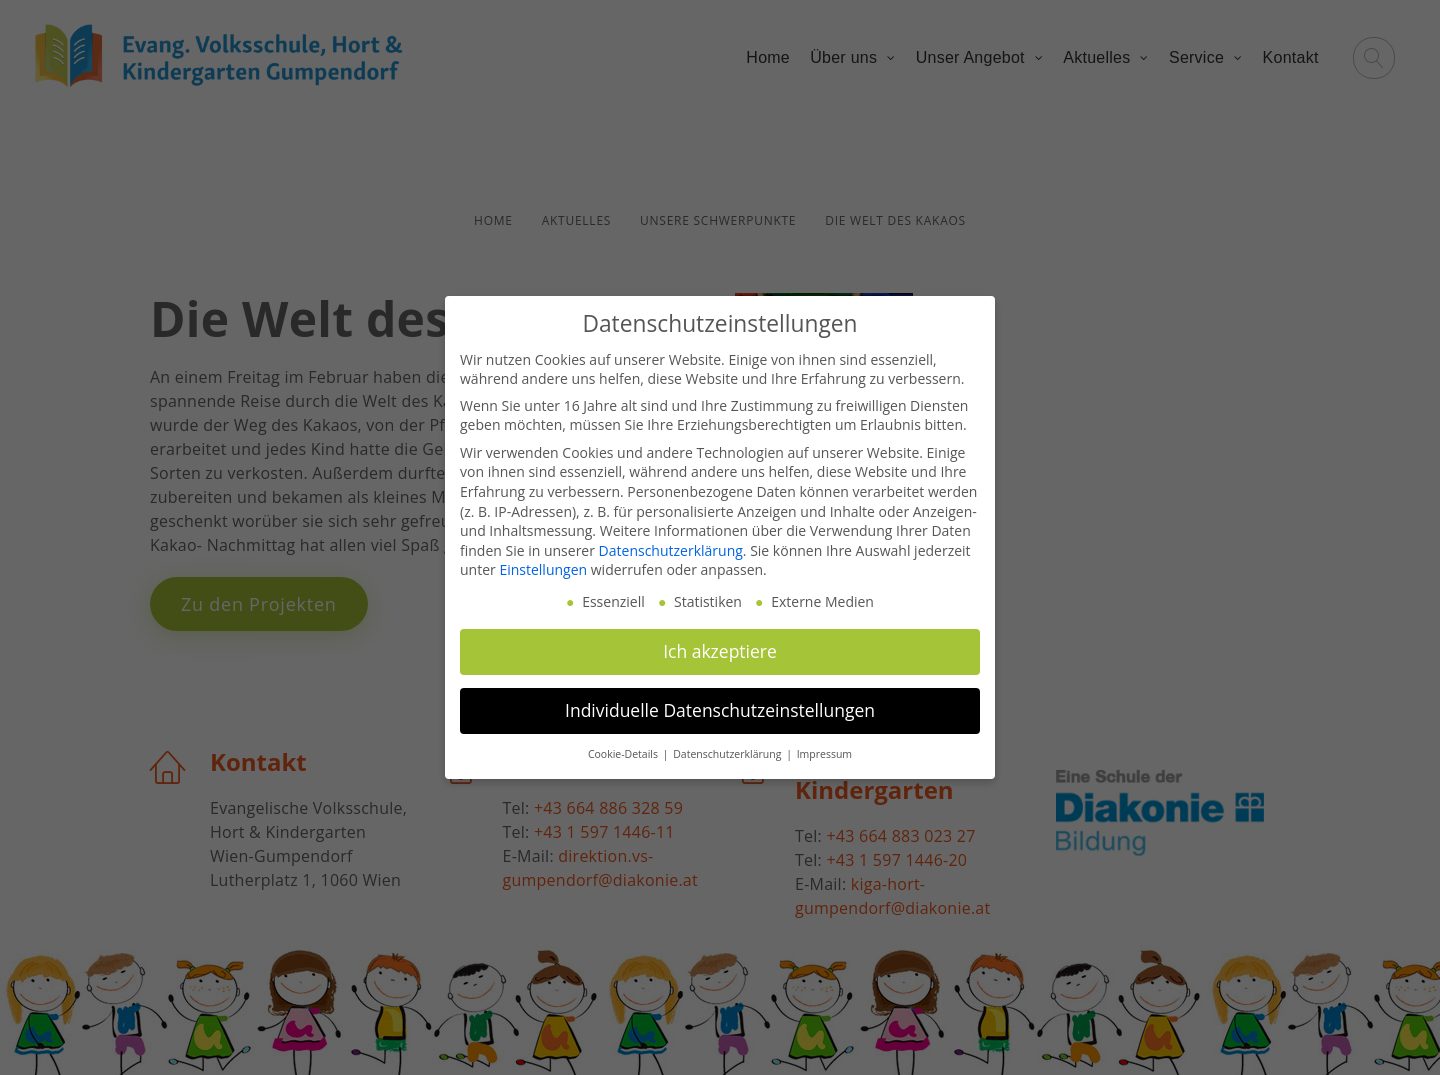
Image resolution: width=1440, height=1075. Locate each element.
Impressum (824, 754)
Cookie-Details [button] (624, 754)
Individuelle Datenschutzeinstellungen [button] (720, 710)
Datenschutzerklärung (671, 550)
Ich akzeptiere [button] (720, 651)
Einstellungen (543, 569)
